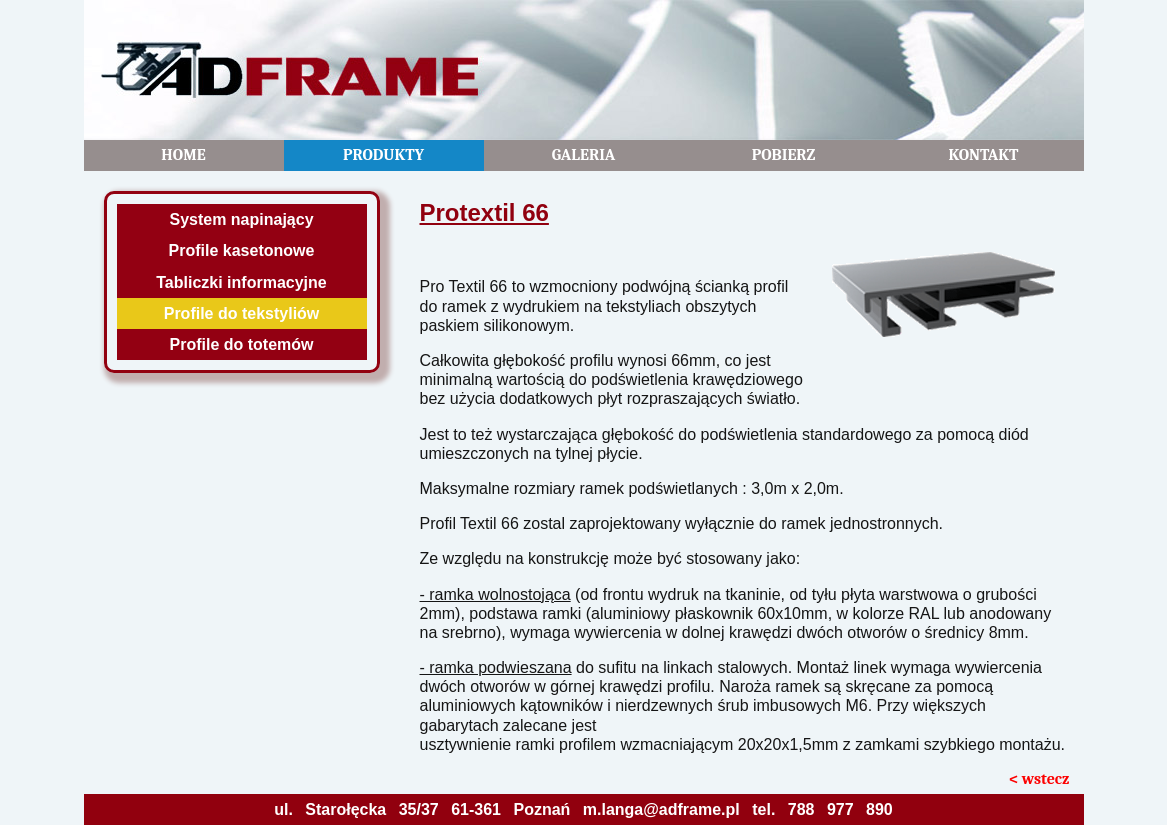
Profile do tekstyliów (242, 313)
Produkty (383, 155)
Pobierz (784, 155)
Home (183, 155)
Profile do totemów (242, 344)
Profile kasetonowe (242, 250)
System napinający (241, 219)
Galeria (584, 155)
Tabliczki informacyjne (241, 282)
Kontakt (983, 155)
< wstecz (1039, 779)
